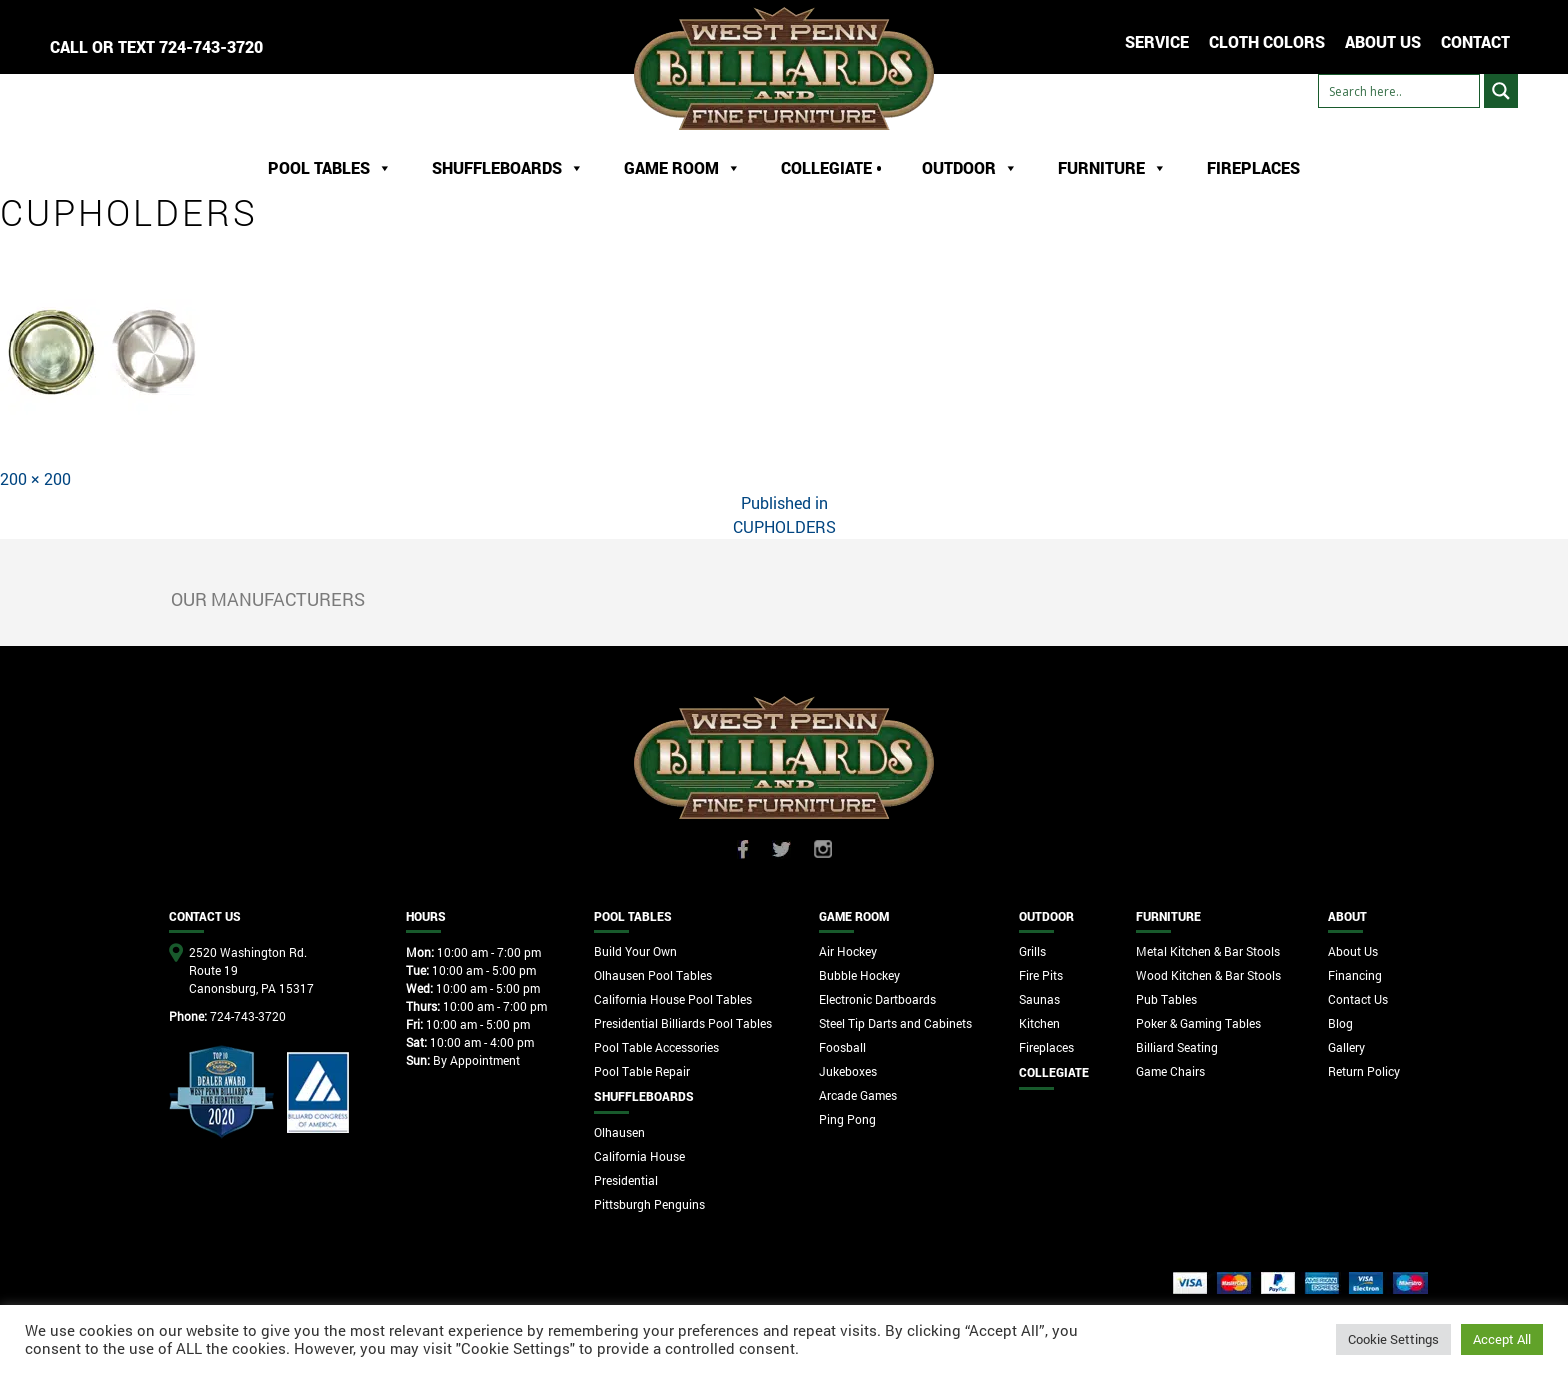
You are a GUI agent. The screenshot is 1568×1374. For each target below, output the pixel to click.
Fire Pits (1041, 975)
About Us (1353, 951)
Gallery (1346, 1047)
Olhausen (619, 1132)
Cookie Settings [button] (1393, 1339)
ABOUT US (1383, 41)
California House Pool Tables (673, 999)
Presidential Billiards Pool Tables (683, 1023)
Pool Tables (330, 168)
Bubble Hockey (859, 975)
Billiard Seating (1177, 1047)
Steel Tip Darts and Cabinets (895, 1023)
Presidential (626, 1180)
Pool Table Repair (642, 1071)
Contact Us (1358, 999)
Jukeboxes (848, 1071)
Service (1157, 41)
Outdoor (970, 168)
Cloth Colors (1267, 41)
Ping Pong (847, 1119)
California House (639, 1156)
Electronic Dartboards (877, 999)
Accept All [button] (1502, 1339)
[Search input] (1399, 91)
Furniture (1112, 168)
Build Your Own (635, 951)
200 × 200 (35, 478)
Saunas (1039, 999)
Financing (1355, 975)
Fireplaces (1253, 167)
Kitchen (1039, 1023)
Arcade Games (858, 1095)
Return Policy (1364, 1071)
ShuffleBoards (508, 168)
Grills (1032, 951)
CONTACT (1475, 41)
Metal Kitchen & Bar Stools (1208, 951)
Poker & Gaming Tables (1198, 1023)
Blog (1340, 1023)
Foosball (842, 1047)
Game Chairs (1170, 1071)
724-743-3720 (211, 46)
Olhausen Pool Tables (653, 975)
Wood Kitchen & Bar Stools (1208, 975)
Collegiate (1054, 1072)
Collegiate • (831, 167)
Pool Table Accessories (656, 1047)
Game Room (682, 168)
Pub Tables (1166, 999)
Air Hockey (848, 951)
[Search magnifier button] (1501, 91)
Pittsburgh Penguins (649, 1204)
